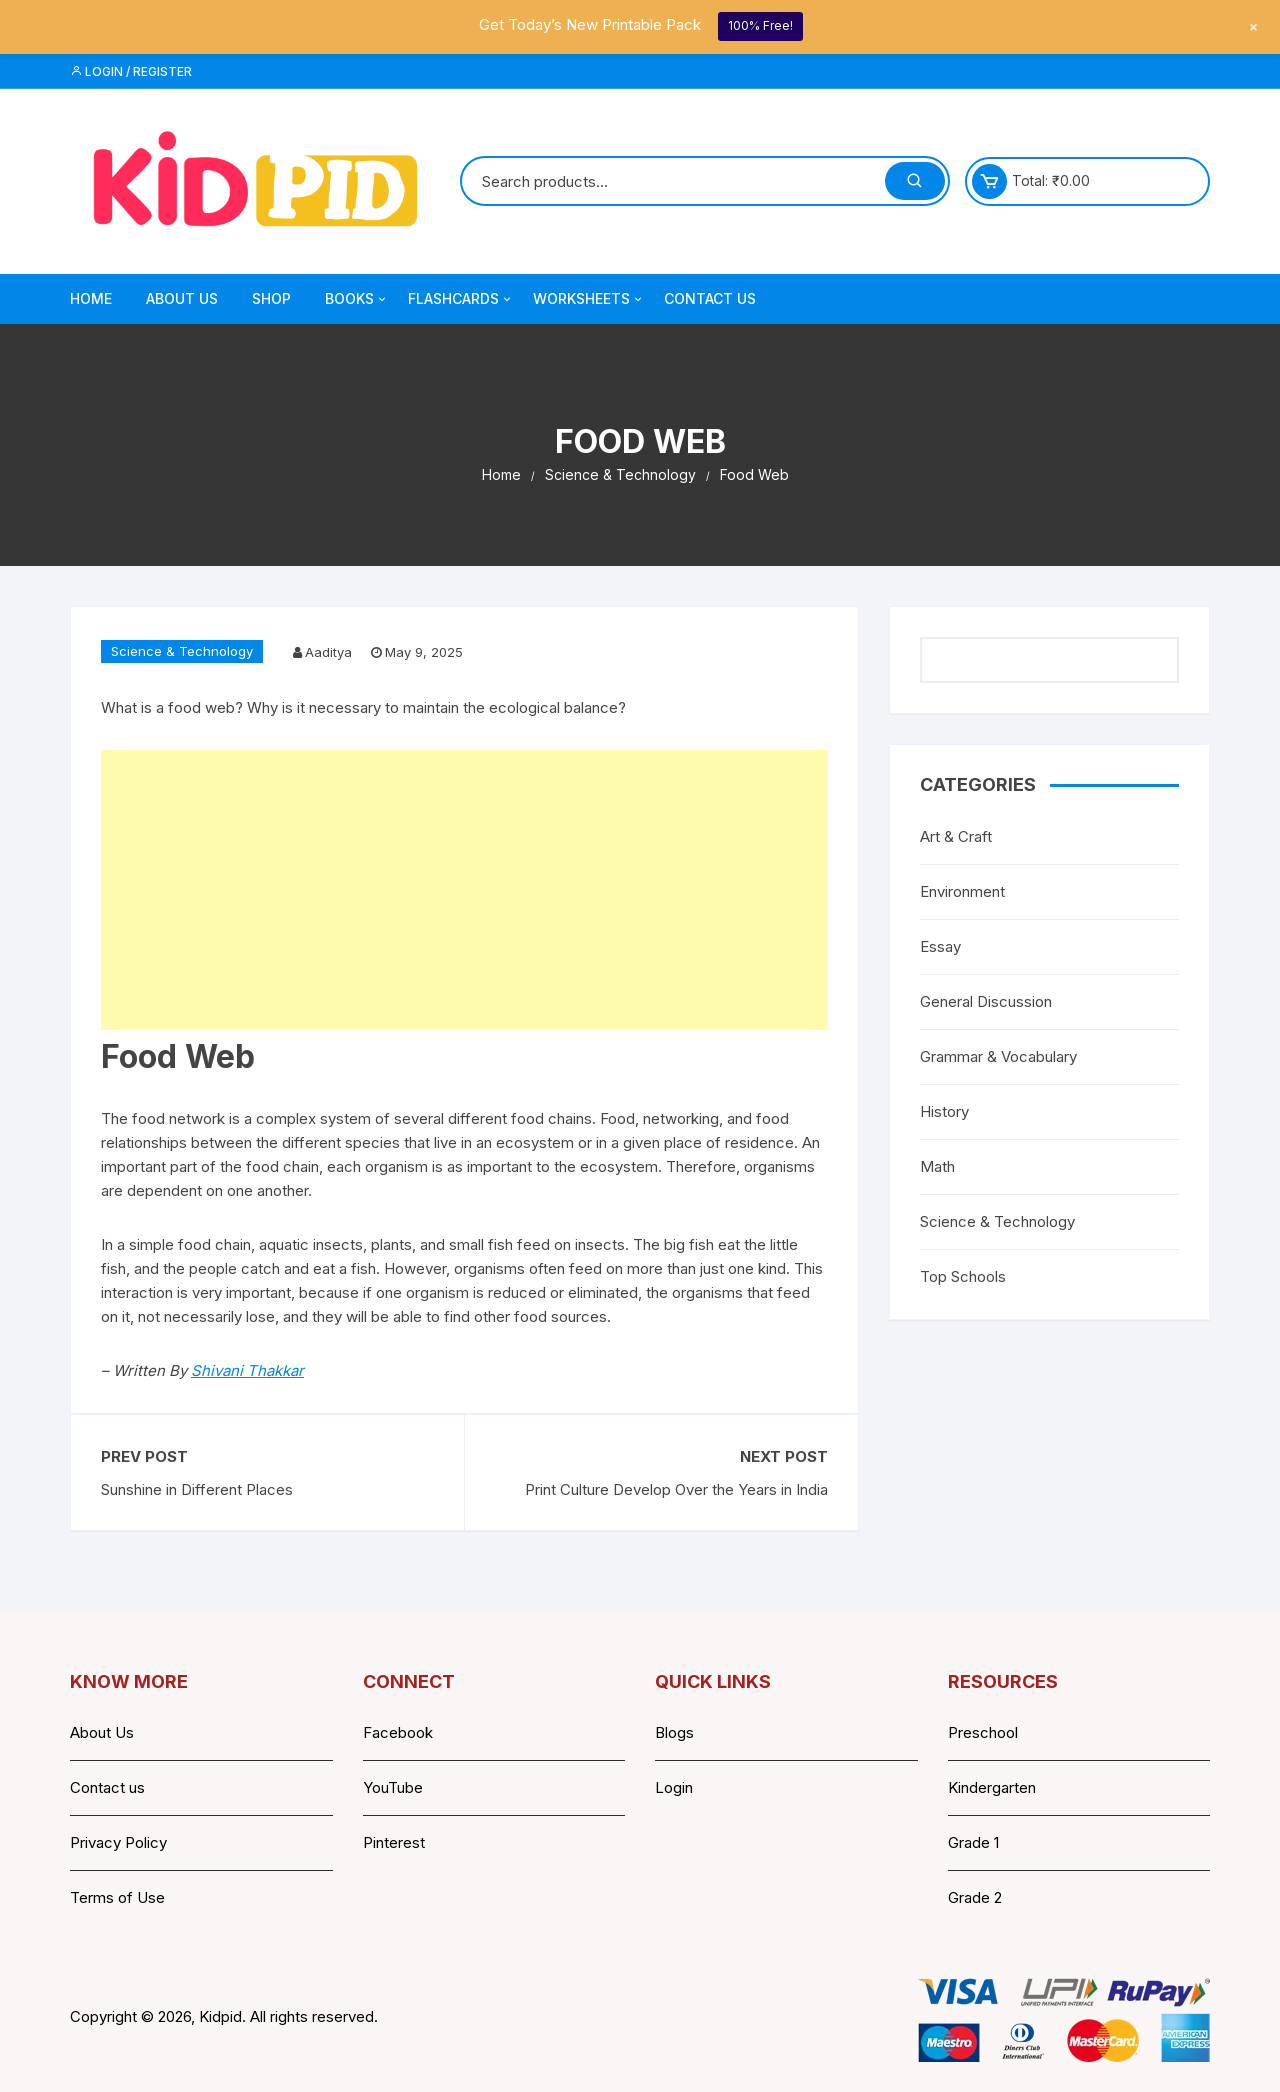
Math (937, 1166)
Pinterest (394, 1842)
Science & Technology (182, 651)
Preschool (983, 1732)
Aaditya (328, 652)
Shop (271, 298)
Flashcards (461, 299)
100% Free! (760, 25)
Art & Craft (956, 836)
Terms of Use (117, 1897)
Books (357, 299)
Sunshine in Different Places (197, 1489)
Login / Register (131, 71)
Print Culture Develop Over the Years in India (676, 1489)
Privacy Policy (118, 1842)
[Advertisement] (464, 890)
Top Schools (963, 1276)
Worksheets (589, 299)
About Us (182, 298)
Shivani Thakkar (247, 1370)
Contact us (107, 1787)
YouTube (393, 1787)
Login (674, 1787)
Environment (962, 891)
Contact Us (710, 298)
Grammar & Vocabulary (998, 1056)
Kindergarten (992, 1787)
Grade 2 (975, 1897)
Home (91, 298)
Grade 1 (973, 1842)
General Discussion (986, 1001)
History (944, 1111)
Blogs (674, 1732)
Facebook (398, 1732)
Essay (940, 946)
